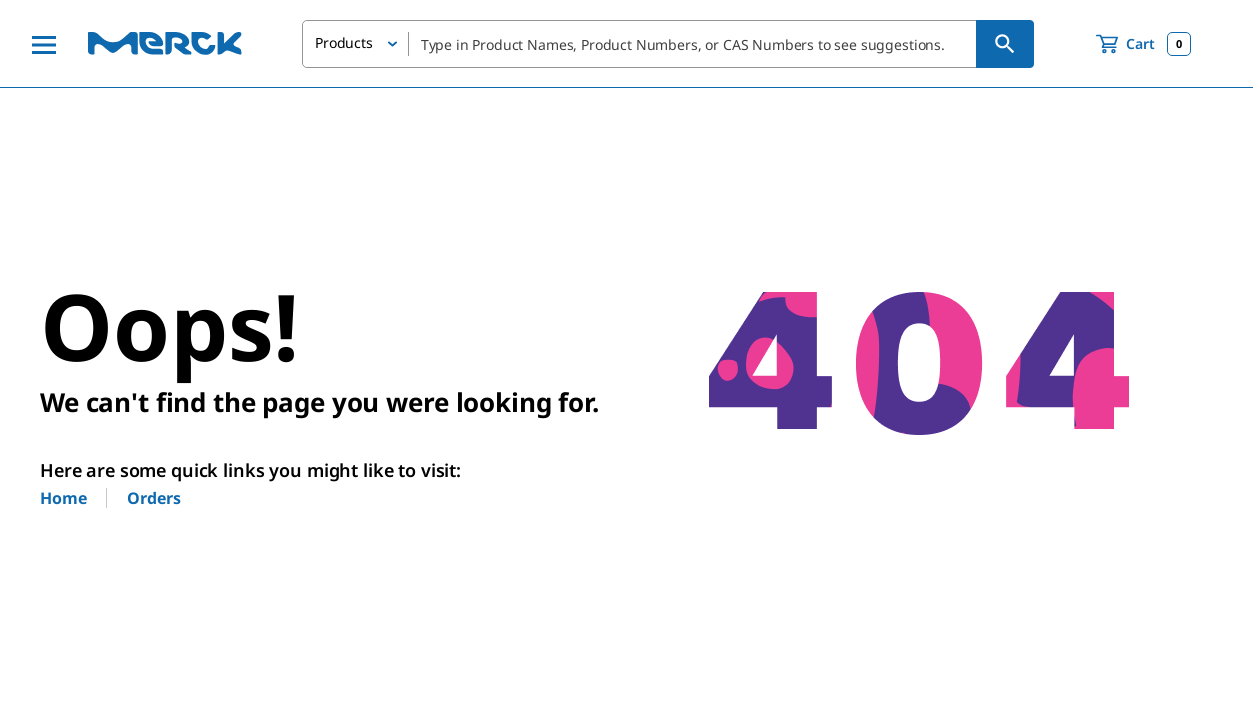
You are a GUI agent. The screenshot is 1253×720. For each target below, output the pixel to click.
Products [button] (344, 42)
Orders (153, 498)
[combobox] (668, 44)
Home (63, 498)
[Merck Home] (165, 43)
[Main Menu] (44, 44)
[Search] (1005, 44)
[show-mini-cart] (1143, 44)
